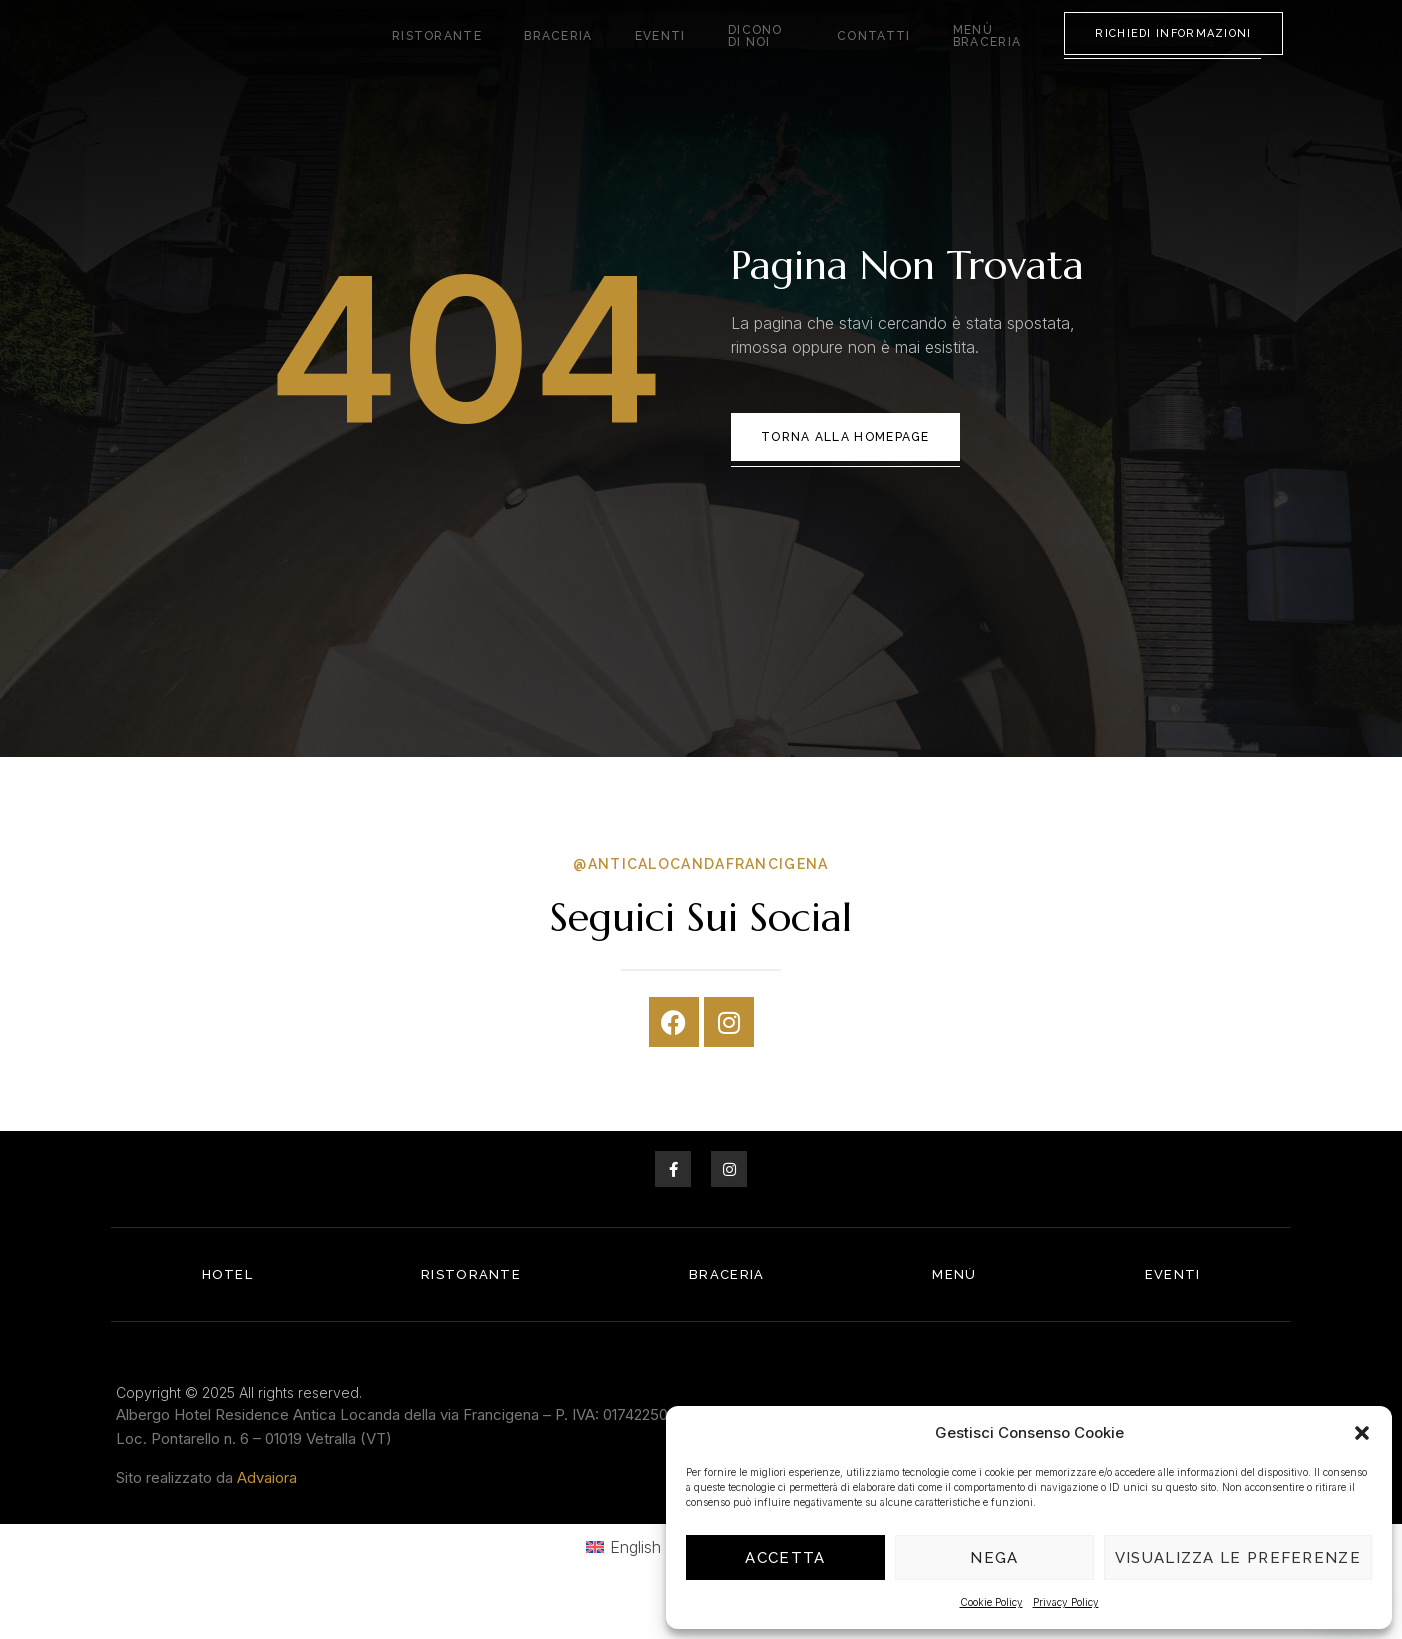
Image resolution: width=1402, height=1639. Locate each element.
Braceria (566, 55)
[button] (1362, 1426)
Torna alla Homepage (845, 478)
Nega (994, 1558)
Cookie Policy (991, 1602)
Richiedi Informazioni (1173, 53)
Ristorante (462, 55)
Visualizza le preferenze (1238, 1558)
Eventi (650, 55)
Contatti (864, 55)
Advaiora (267, 1517)
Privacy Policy (1066, 1602)
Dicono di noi (752, 55)
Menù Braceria (982, 55)
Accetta (785, 1558)
